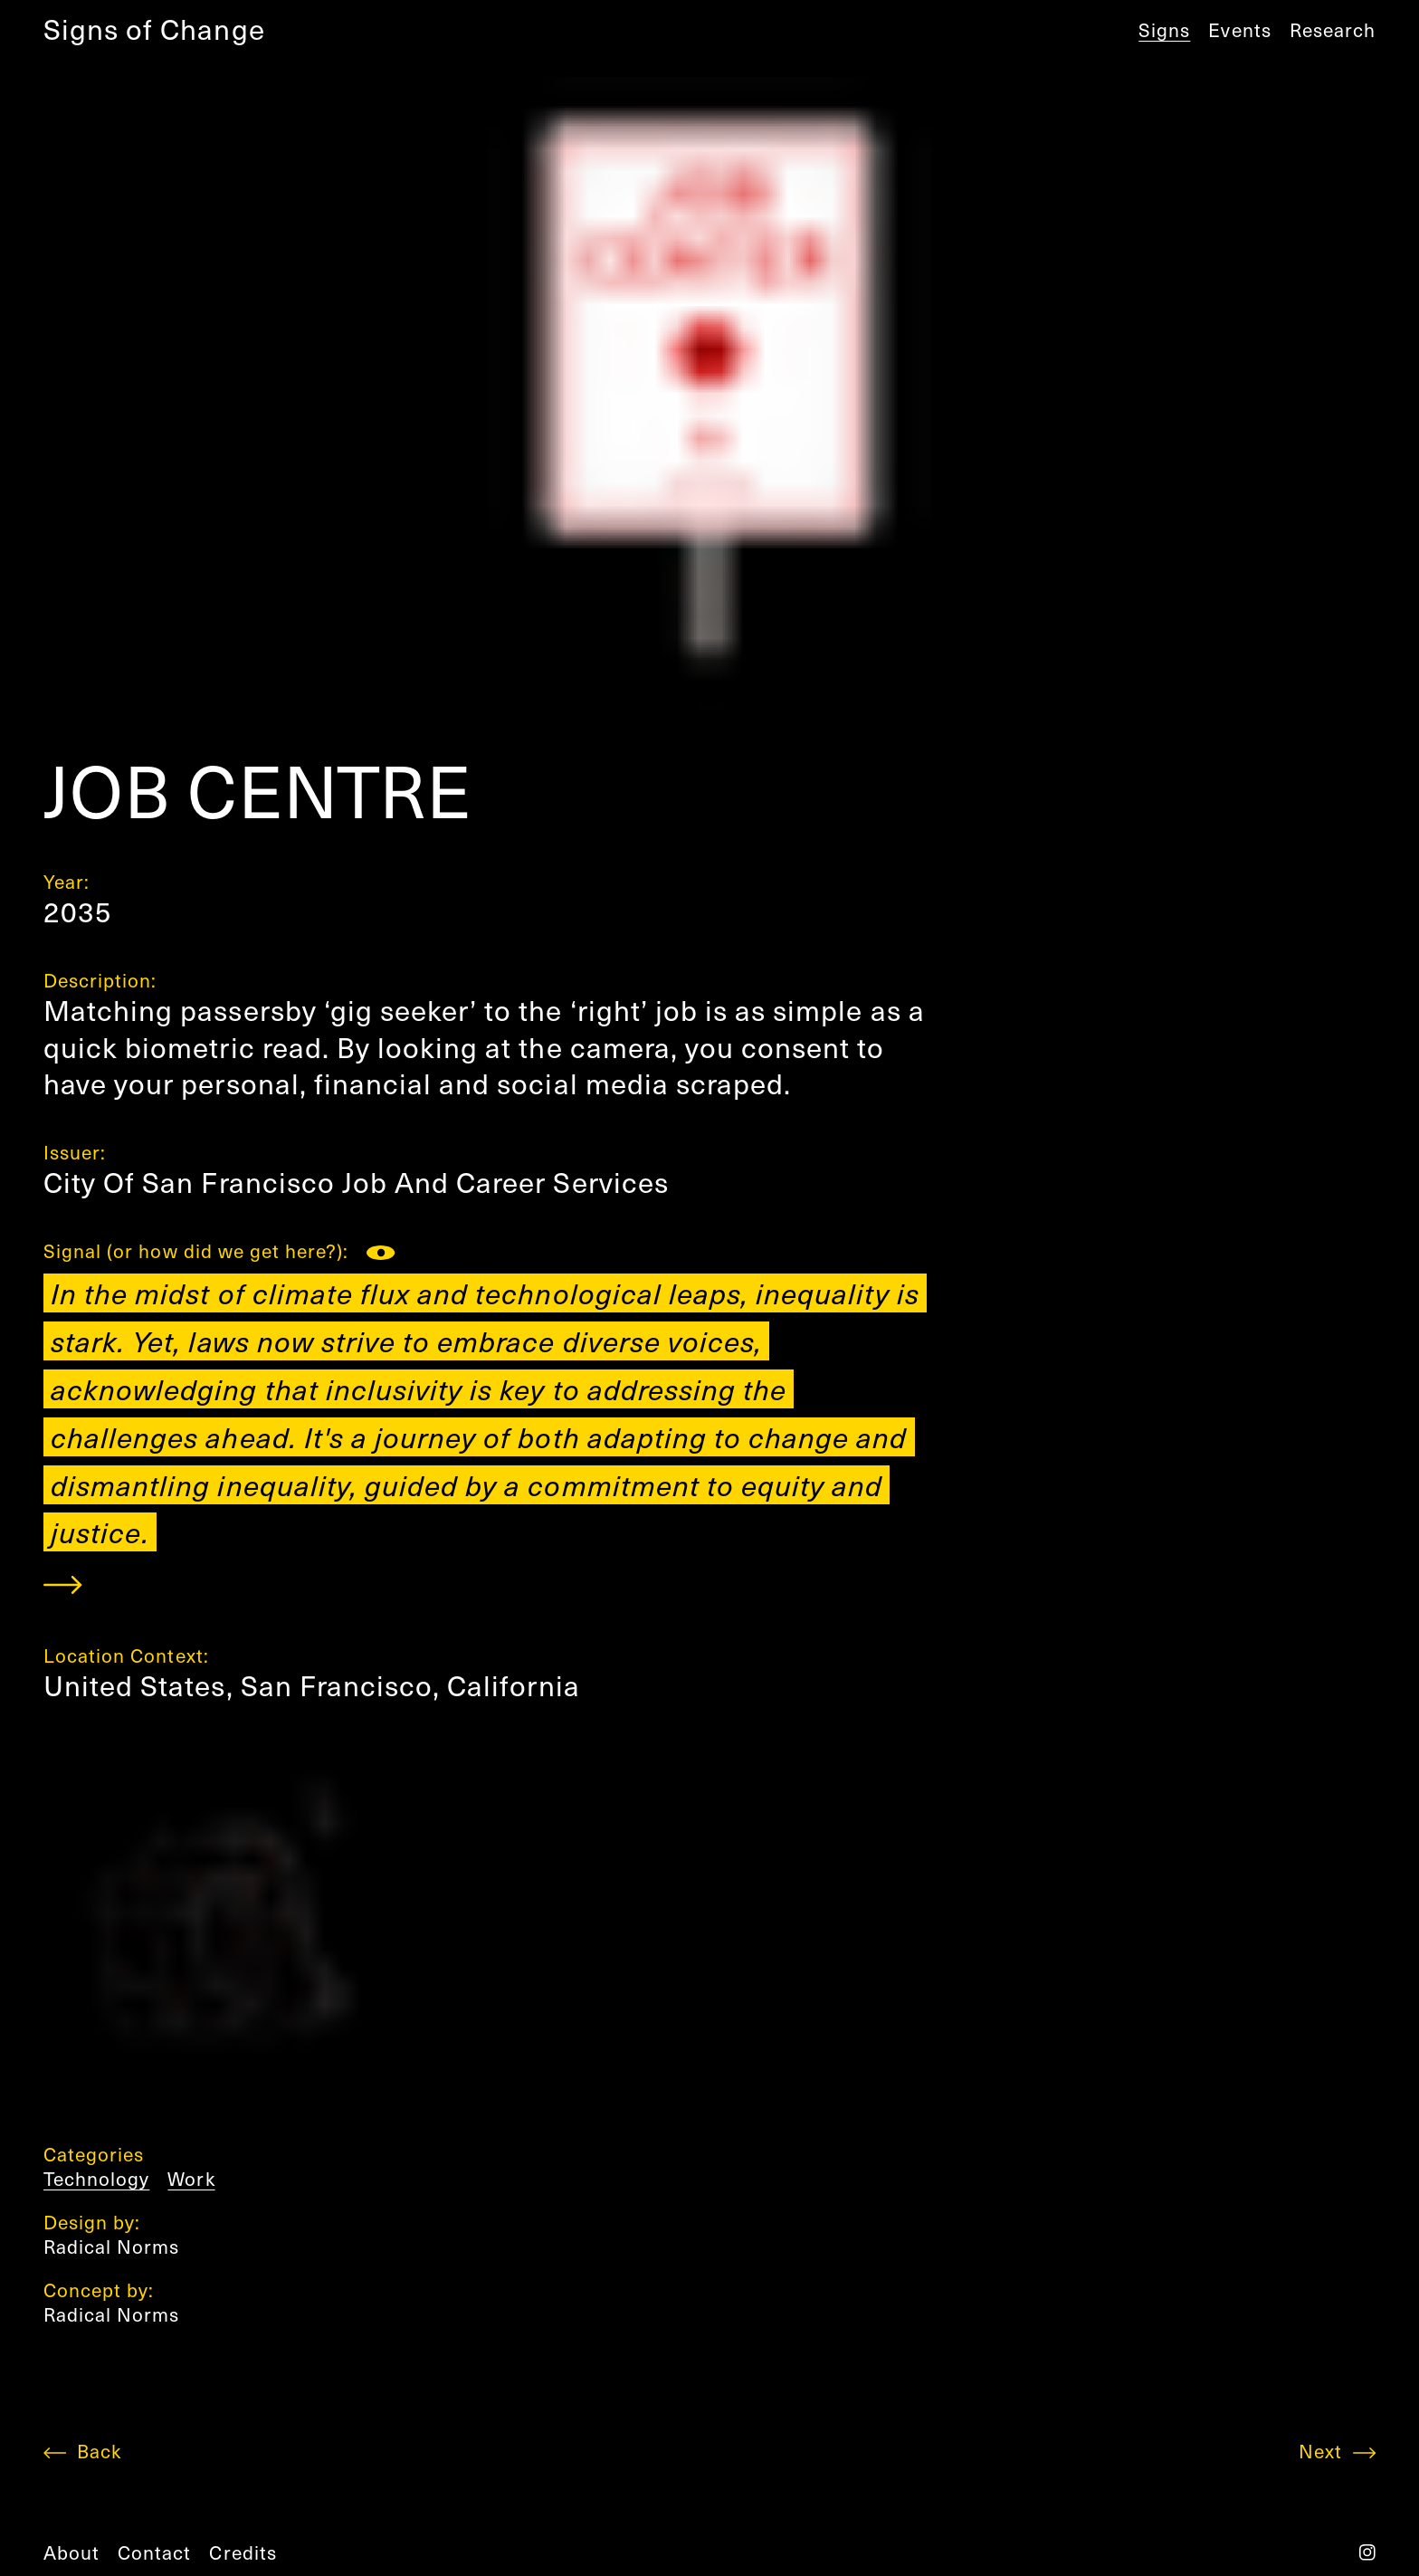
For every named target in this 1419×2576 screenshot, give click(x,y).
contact (154, 2552)
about (71, 2552)
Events (1239, 29)
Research (1333, 29)
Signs (1164, 29)
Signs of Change (154, 28)
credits (242, 2552)
